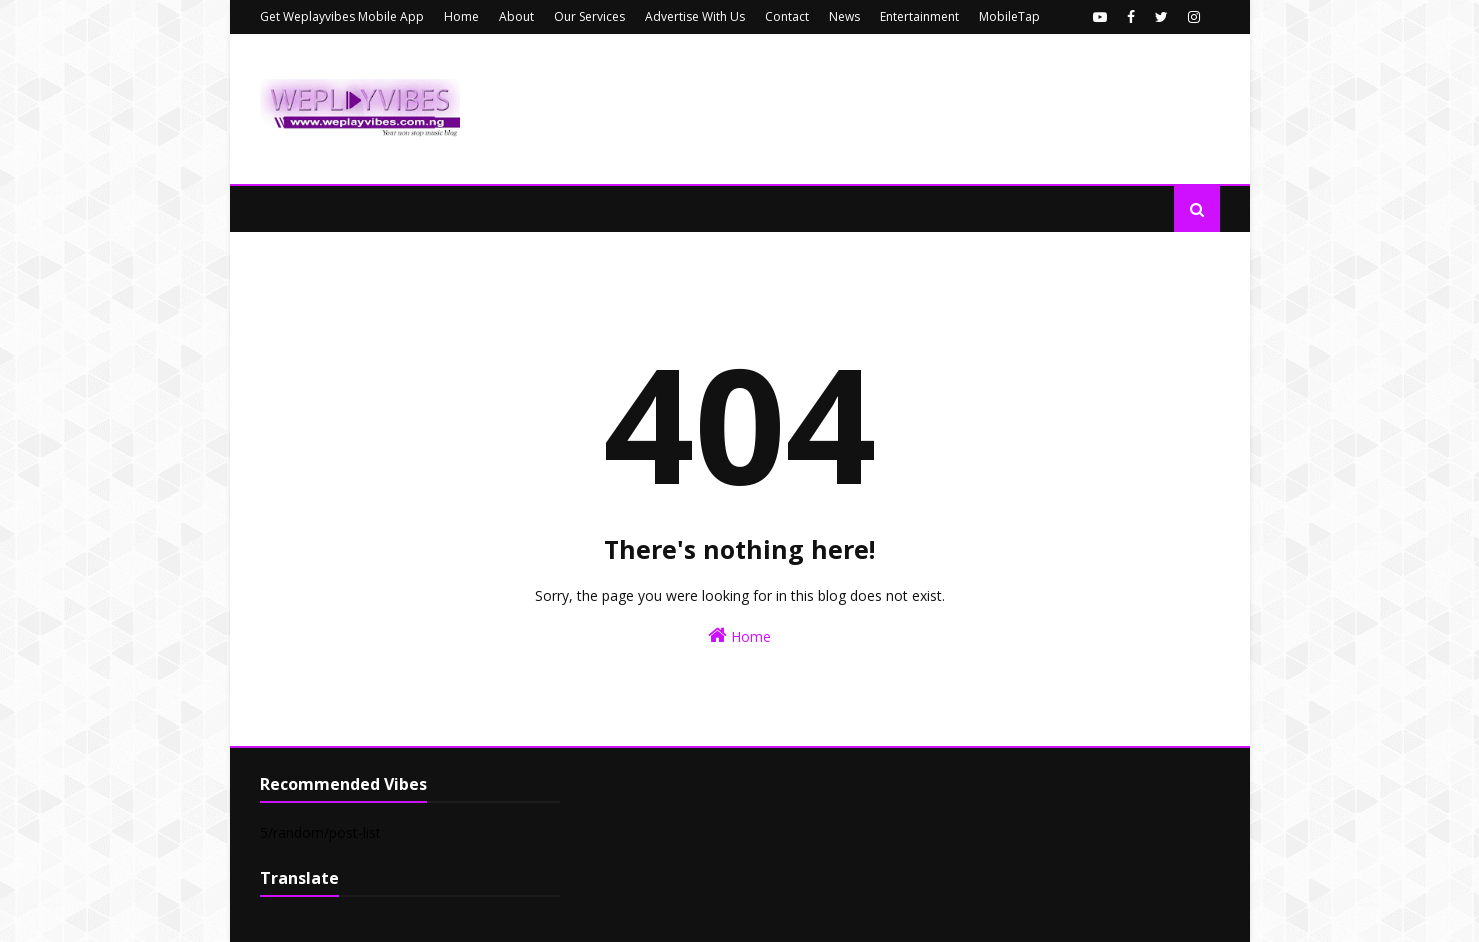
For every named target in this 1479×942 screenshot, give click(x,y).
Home (461, 16)
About (516, 16)
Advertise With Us (695, 16)
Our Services (589, 16)
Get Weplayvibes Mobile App (342, 16)
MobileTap (1009, 16)
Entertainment (919, 16)
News (844, 16)
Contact (787, 16)
